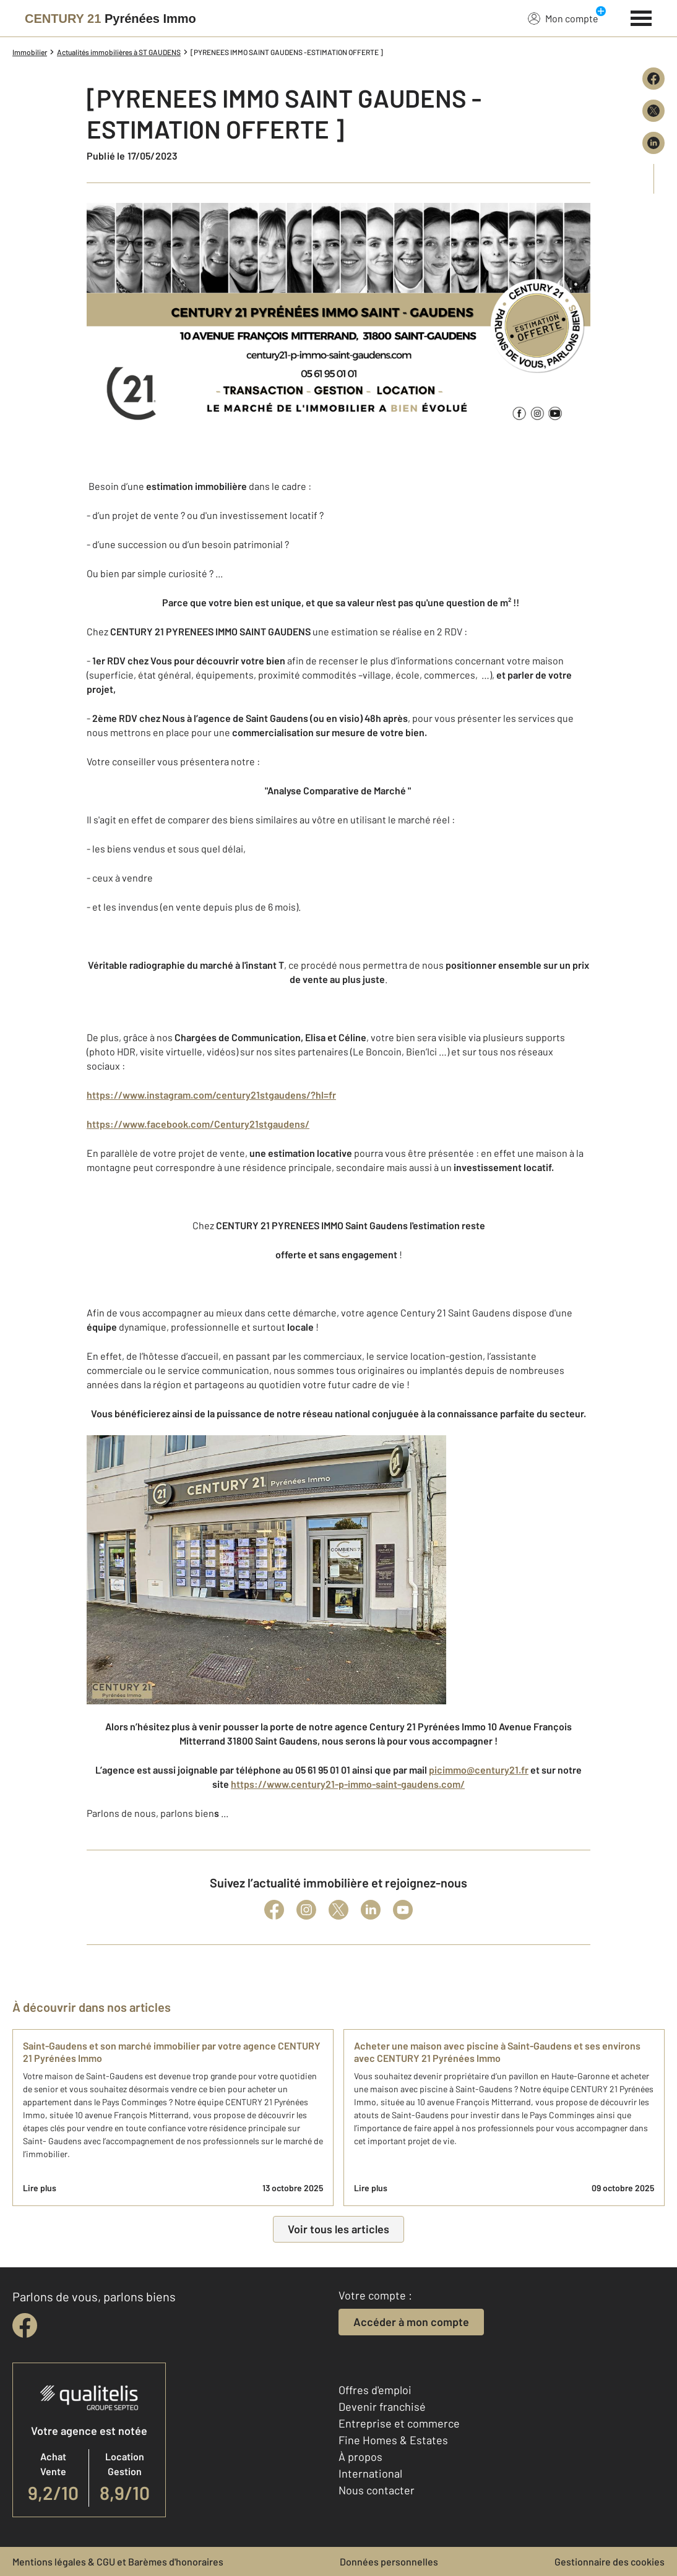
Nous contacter (376, 2490)
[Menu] (641, 16)
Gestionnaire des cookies (609, 2561)
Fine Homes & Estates (393, 2440)
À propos (360, 2456)
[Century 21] (110, 18)
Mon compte (563, 18)
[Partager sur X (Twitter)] (653, 111)
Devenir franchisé (382, 2406)
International (370, 2473)
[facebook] (24, 2325)
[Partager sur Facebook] (653, 78)
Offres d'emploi (375, 2390)
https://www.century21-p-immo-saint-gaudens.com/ (348, 1784)
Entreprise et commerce (399, 2423)
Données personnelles (389, 2561)
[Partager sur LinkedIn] (653, 143)
